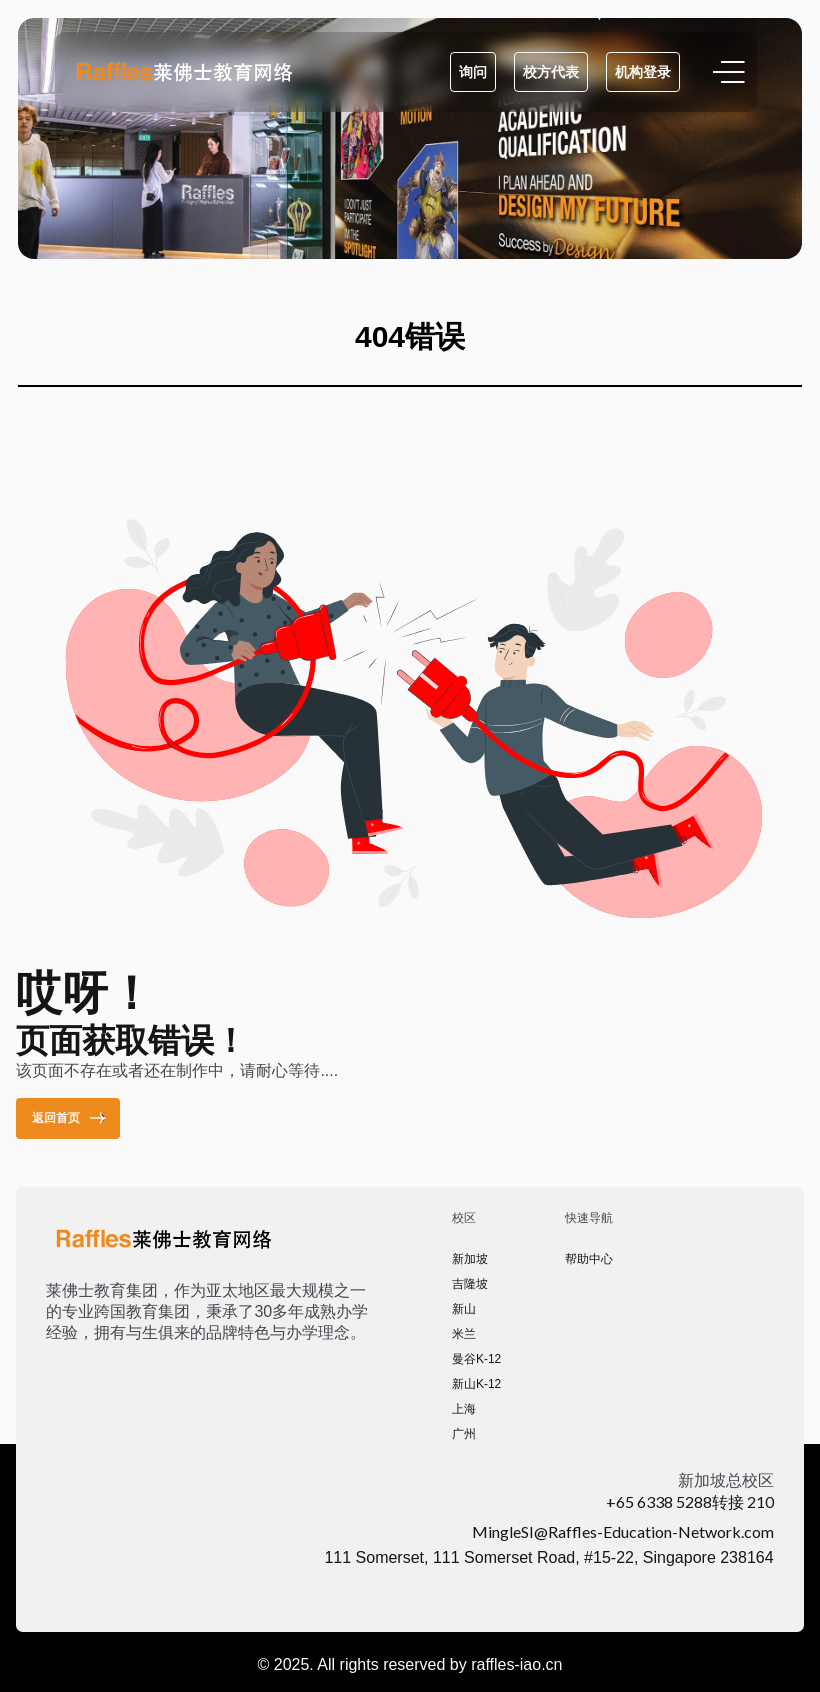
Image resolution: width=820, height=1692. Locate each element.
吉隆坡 (470, 1284)
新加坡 (470, 1259)
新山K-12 (476, 1384)
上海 (464, 1409)
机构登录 (643, 72)
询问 (473, 72)
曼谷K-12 (476, 1359)
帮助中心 (589, 1259)
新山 (464, 1309)
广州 (464, 1434)
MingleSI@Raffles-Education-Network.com (623, 1531)
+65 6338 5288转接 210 (690, 1501)
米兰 (464, 1334)
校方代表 (551, 72)
